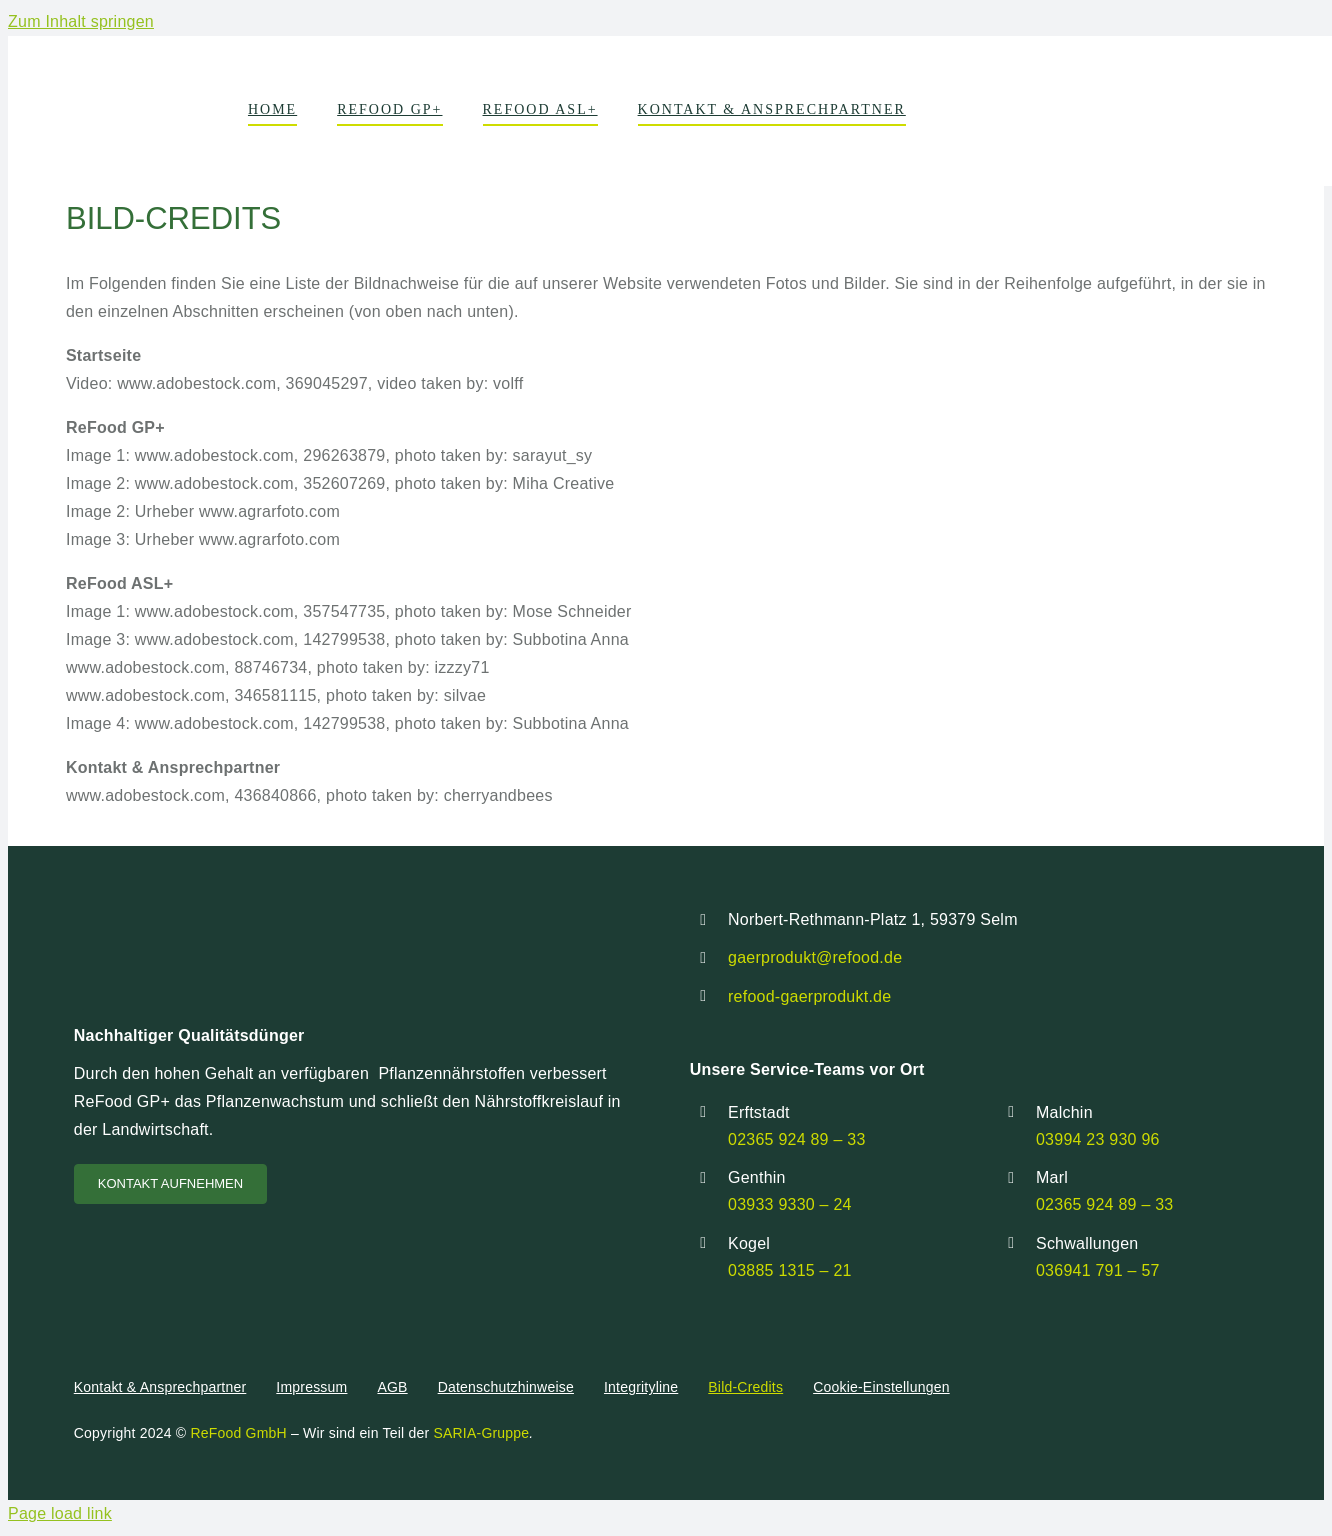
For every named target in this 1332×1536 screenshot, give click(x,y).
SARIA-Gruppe (481, 1433)
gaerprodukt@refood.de (815, 957)
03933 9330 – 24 (790, 1204)
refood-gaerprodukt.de (809, 996)
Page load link (60, 1513)
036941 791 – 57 (1098, 1270)
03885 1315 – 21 (790, 1270)
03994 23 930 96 (1098, 1139)
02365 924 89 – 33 (797, 1139)
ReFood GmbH (236, 1433)
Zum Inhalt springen (81, 21)
